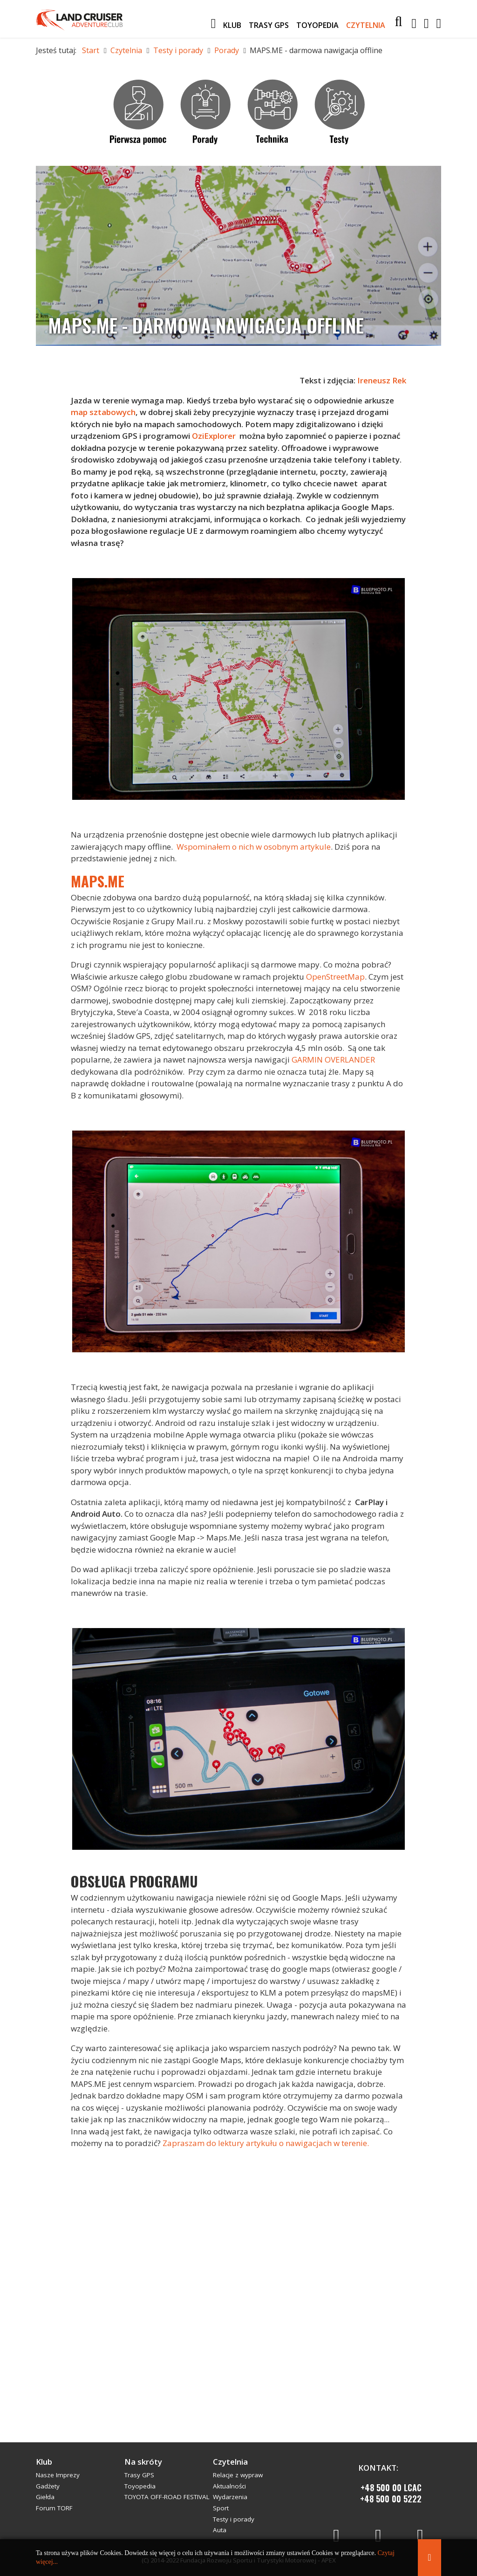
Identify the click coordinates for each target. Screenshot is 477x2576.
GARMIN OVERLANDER (333, 1059)
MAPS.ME (97, 881)
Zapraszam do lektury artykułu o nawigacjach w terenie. (266, 2143)
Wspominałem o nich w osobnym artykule (254, 846)
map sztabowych (103, 412)
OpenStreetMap (335, 976)
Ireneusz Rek (380, 380)
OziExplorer (214, 435)
